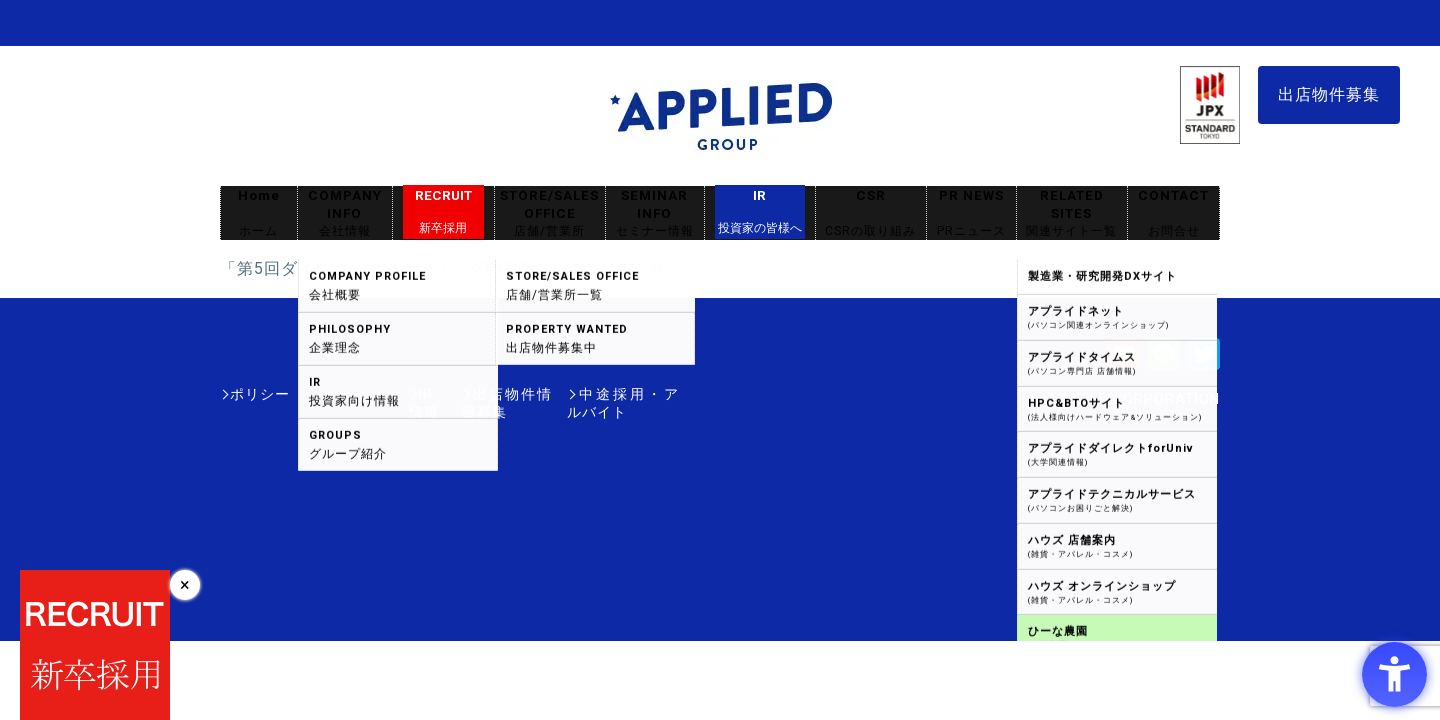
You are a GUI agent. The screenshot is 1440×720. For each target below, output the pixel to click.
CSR (871, 213)
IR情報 (337, 394)
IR (760, 212)
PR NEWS (971, 213)
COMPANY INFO (345, 213)
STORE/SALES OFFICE (550, 213)
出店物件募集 (1329, 94)
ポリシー (260, 394)
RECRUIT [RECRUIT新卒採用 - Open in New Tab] (443, 212)
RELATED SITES (1072, 213)
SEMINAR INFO (655, 213)
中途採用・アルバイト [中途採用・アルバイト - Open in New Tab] (604, 394)
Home (259, 213)
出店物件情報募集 (444, 394)
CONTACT (1173, 213)
